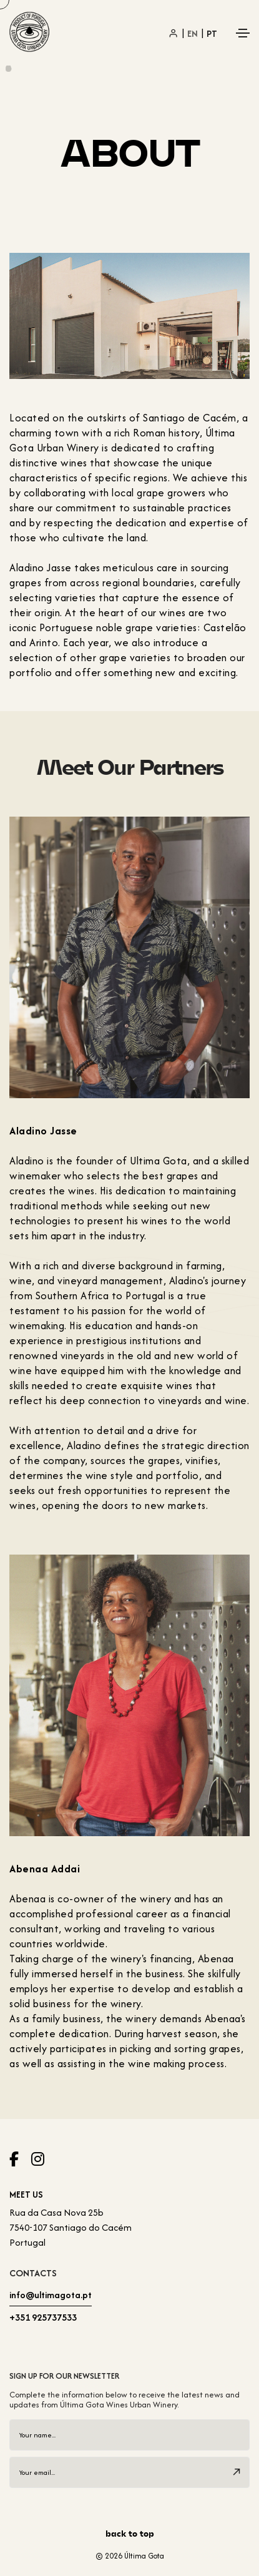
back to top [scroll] (129, 2534)
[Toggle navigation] (243, 33)
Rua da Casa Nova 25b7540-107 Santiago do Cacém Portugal (70, 2227)
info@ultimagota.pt (50, 2294)
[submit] (237, 2472)
